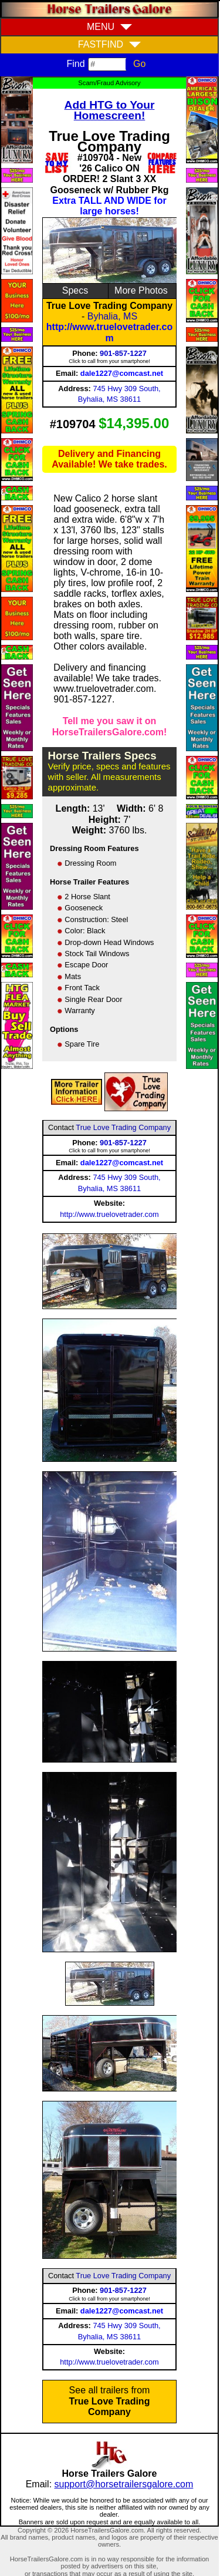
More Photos (141, 290)
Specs (75, 290)
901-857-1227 (123, 353)
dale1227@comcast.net (121, 373)
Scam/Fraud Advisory (109, 82)
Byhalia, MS (112, 316)
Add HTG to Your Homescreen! (110, 110)
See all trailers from (109, 2401)
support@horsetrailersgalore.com (124, 2484)
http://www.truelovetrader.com (109, 332)
